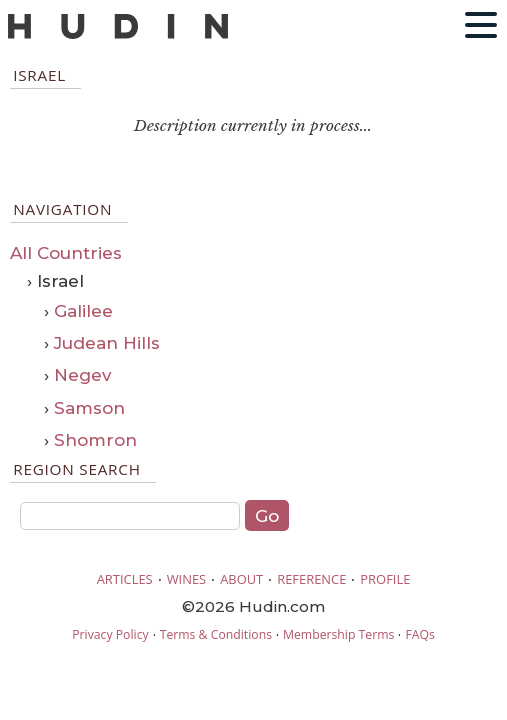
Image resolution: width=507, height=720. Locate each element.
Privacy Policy (110, 634)
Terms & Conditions (216, 634)
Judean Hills (107, 343)
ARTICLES (125, 579)
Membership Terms (338, 634)
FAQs (419, 634)
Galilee (83, 311)
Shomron (95, 440)
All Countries (66, 253)
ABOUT (241, 579)
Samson (89, 408)
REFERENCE (311, 579)
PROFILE (385, 579)
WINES (187, 579)
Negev (83, 375)
